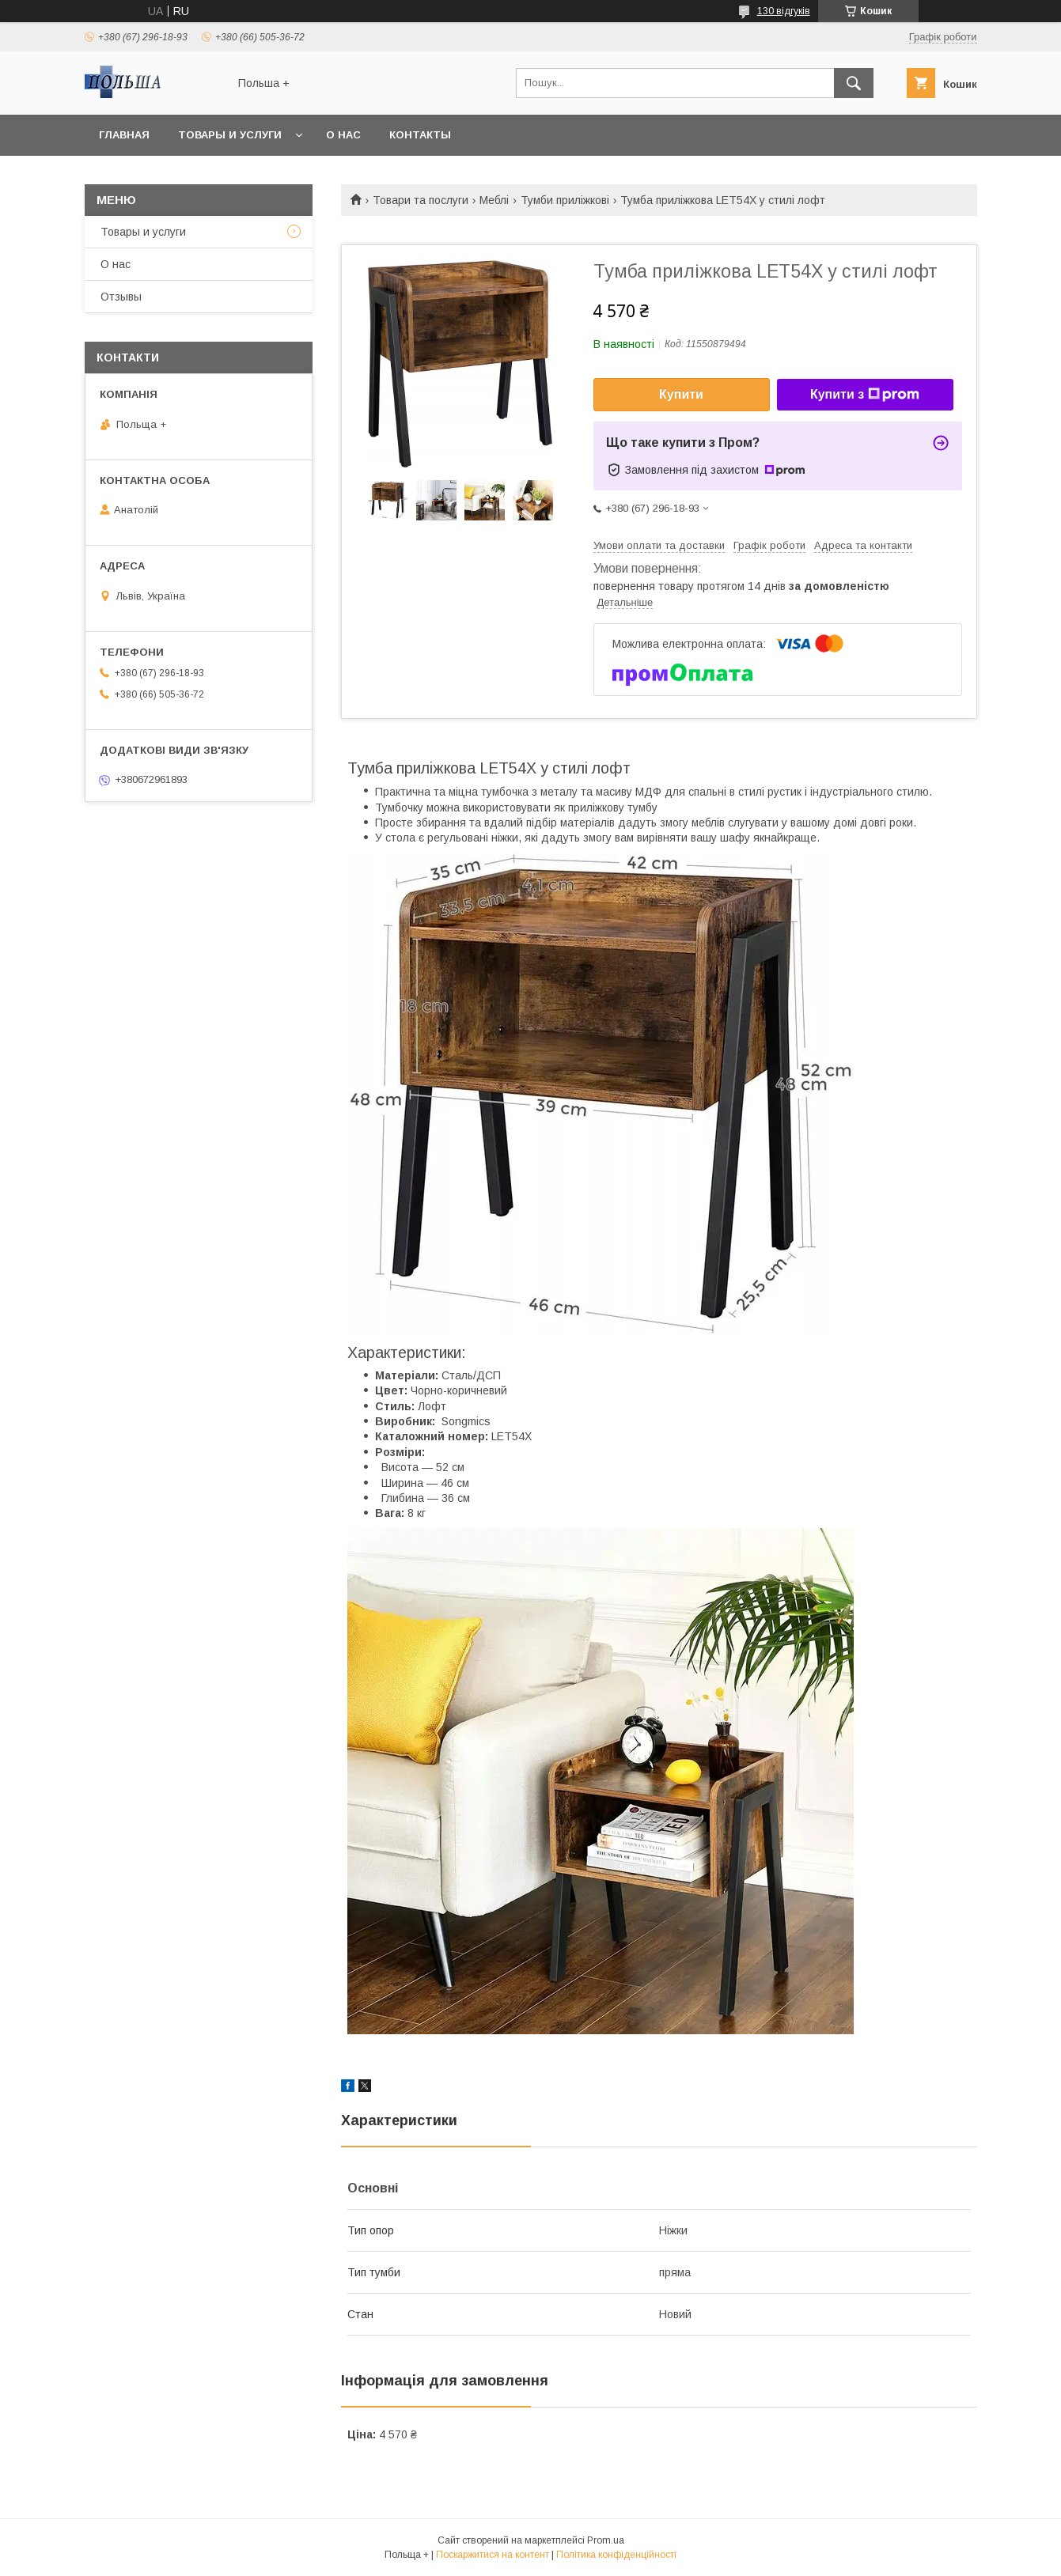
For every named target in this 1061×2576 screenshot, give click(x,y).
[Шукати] (853, 83)
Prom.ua (605, 2540)
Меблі (494, 200)
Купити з (864, 395)
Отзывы (121, 296)
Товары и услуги (230, 135)
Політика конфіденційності (616, 2554)
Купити (681, 394)
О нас (343, 135)
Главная (124, 135)
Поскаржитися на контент (492, 2554)
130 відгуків (783, 11)
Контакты (420, 135)
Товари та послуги (420, 200)
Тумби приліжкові (565, 200)
